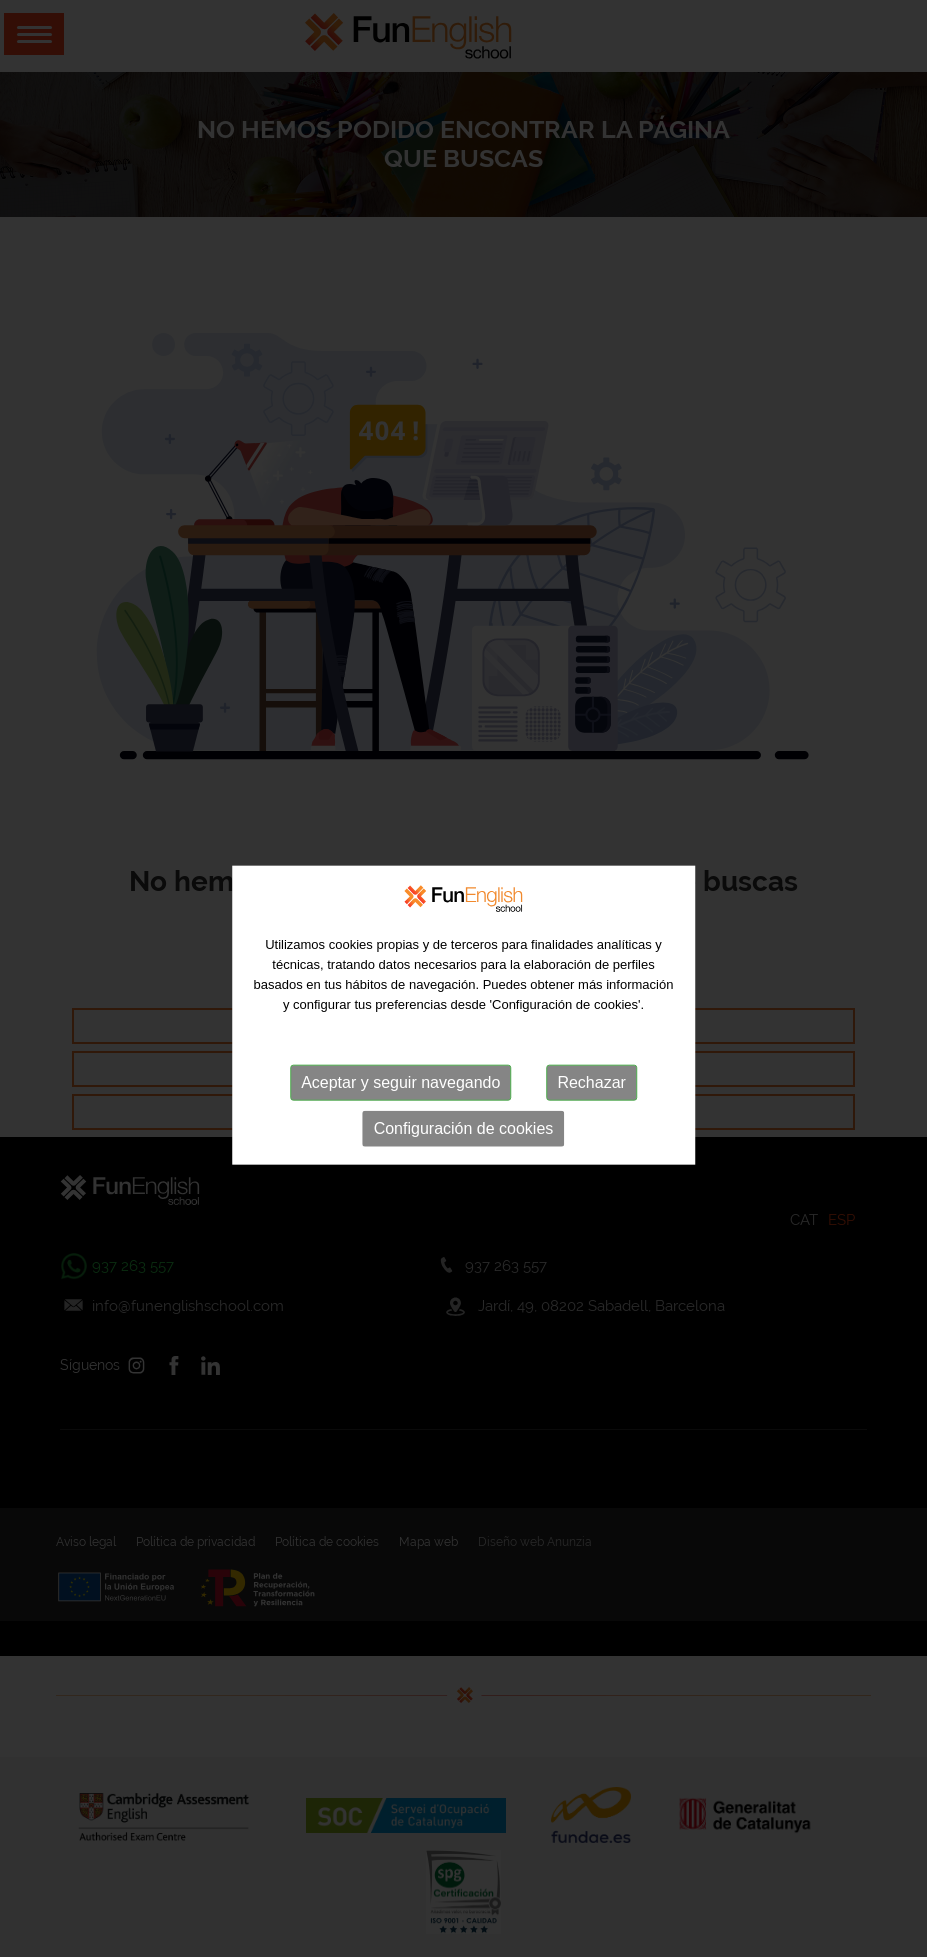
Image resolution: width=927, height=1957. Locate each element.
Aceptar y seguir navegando (400, 1100)
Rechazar (591, 1100)
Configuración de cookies (464, 1146)
